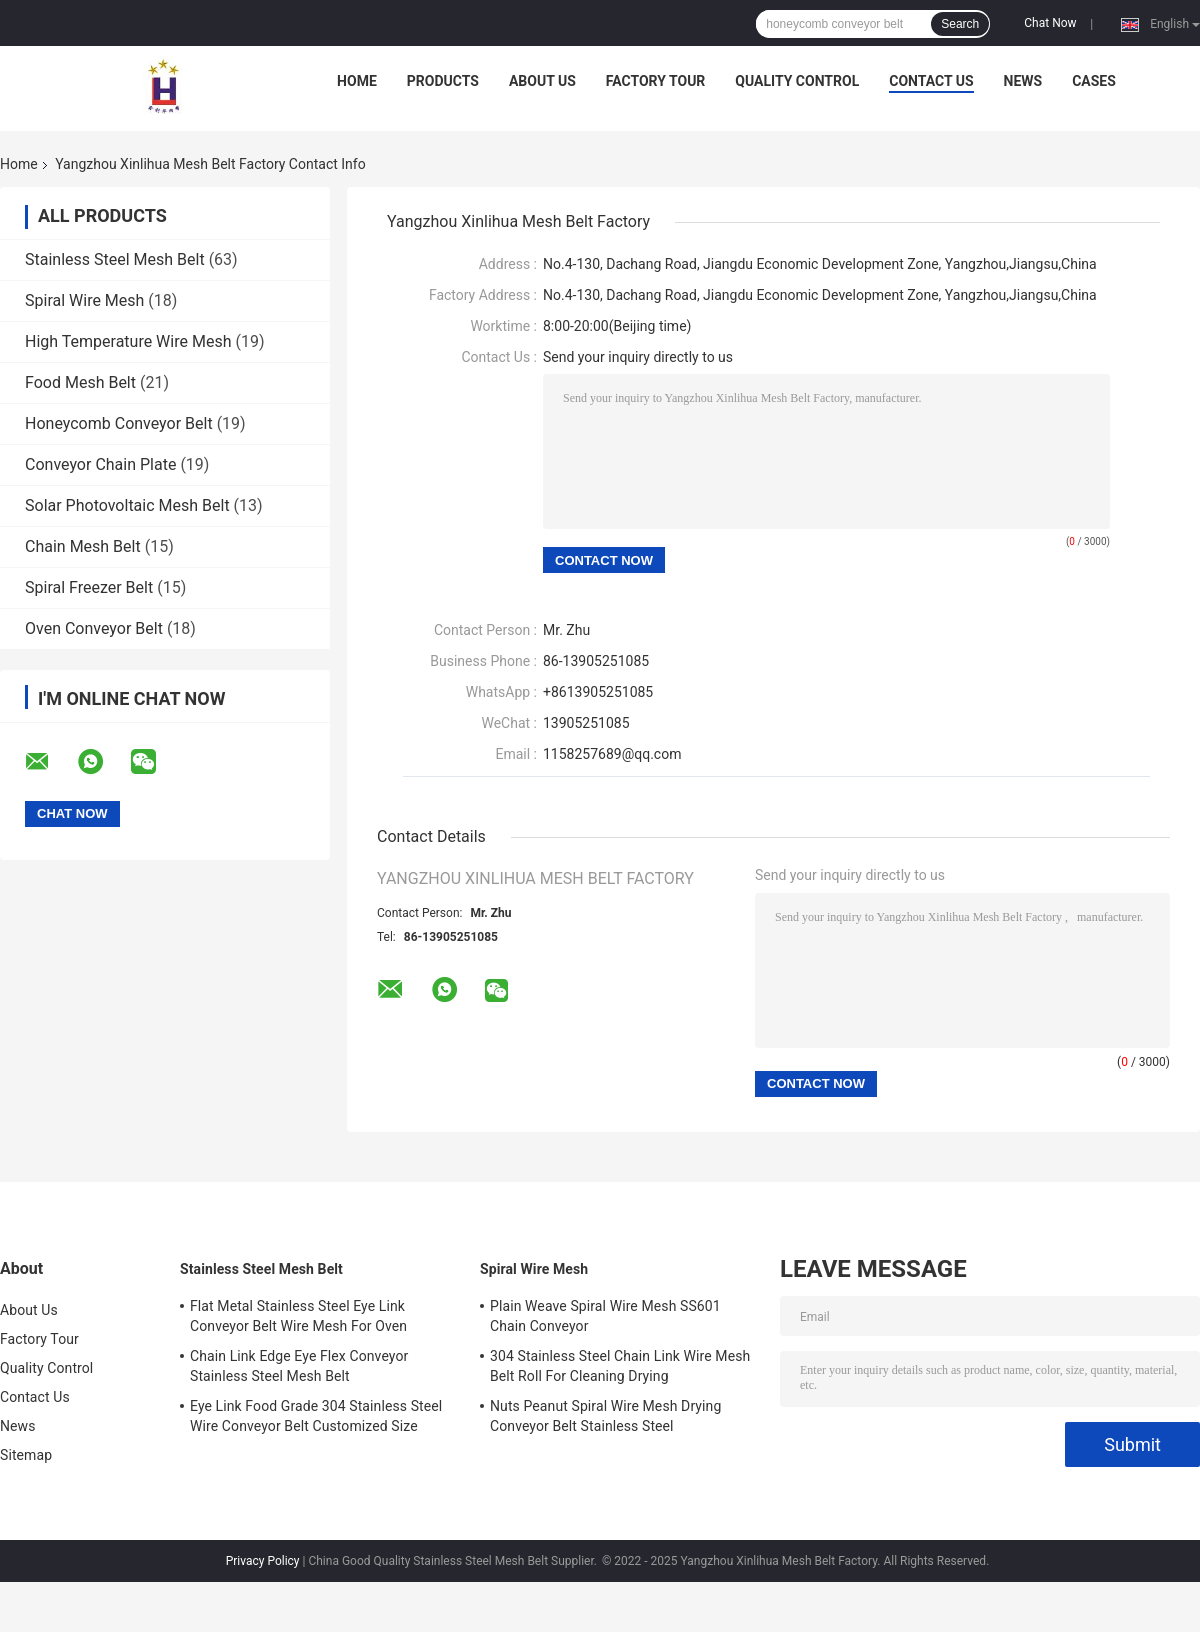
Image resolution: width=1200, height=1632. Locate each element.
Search (960, 24)
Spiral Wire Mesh (84, 300)
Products (443, 81)
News (1023, 81)
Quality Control (797, 81)
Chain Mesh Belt (83, 546)
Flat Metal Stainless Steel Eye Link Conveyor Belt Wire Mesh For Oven (298, 1316)
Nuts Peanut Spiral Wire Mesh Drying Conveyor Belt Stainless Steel (605, 1416)
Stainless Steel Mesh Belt (115, 259)
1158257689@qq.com (612, 754)
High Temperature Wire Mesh (128, 341)
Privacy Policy (263, 1561)
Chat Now (1050, 23)
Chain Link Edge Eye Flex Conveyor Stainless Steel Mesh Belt (299, 1366)
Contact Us (931, 81)
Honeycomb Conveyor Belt (119, 423)
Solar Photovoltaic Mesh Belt (127, 505)
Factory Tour (656, 81)
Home (357, 81)
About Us (542, 81)
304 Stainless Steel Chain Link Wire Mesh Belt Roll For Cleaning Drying (620, 1366)
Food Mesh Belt (80, 382)
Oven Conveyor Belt (94, 628)
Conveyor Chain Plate (100, 464)
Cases (1094, 81)
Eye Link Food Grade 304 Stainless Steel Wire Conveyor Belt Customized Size (316, 1416)
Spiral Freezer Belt (89, 587)
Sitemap (26, 1455)
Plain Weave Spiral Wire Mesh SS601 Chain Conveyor (605, 1316)
